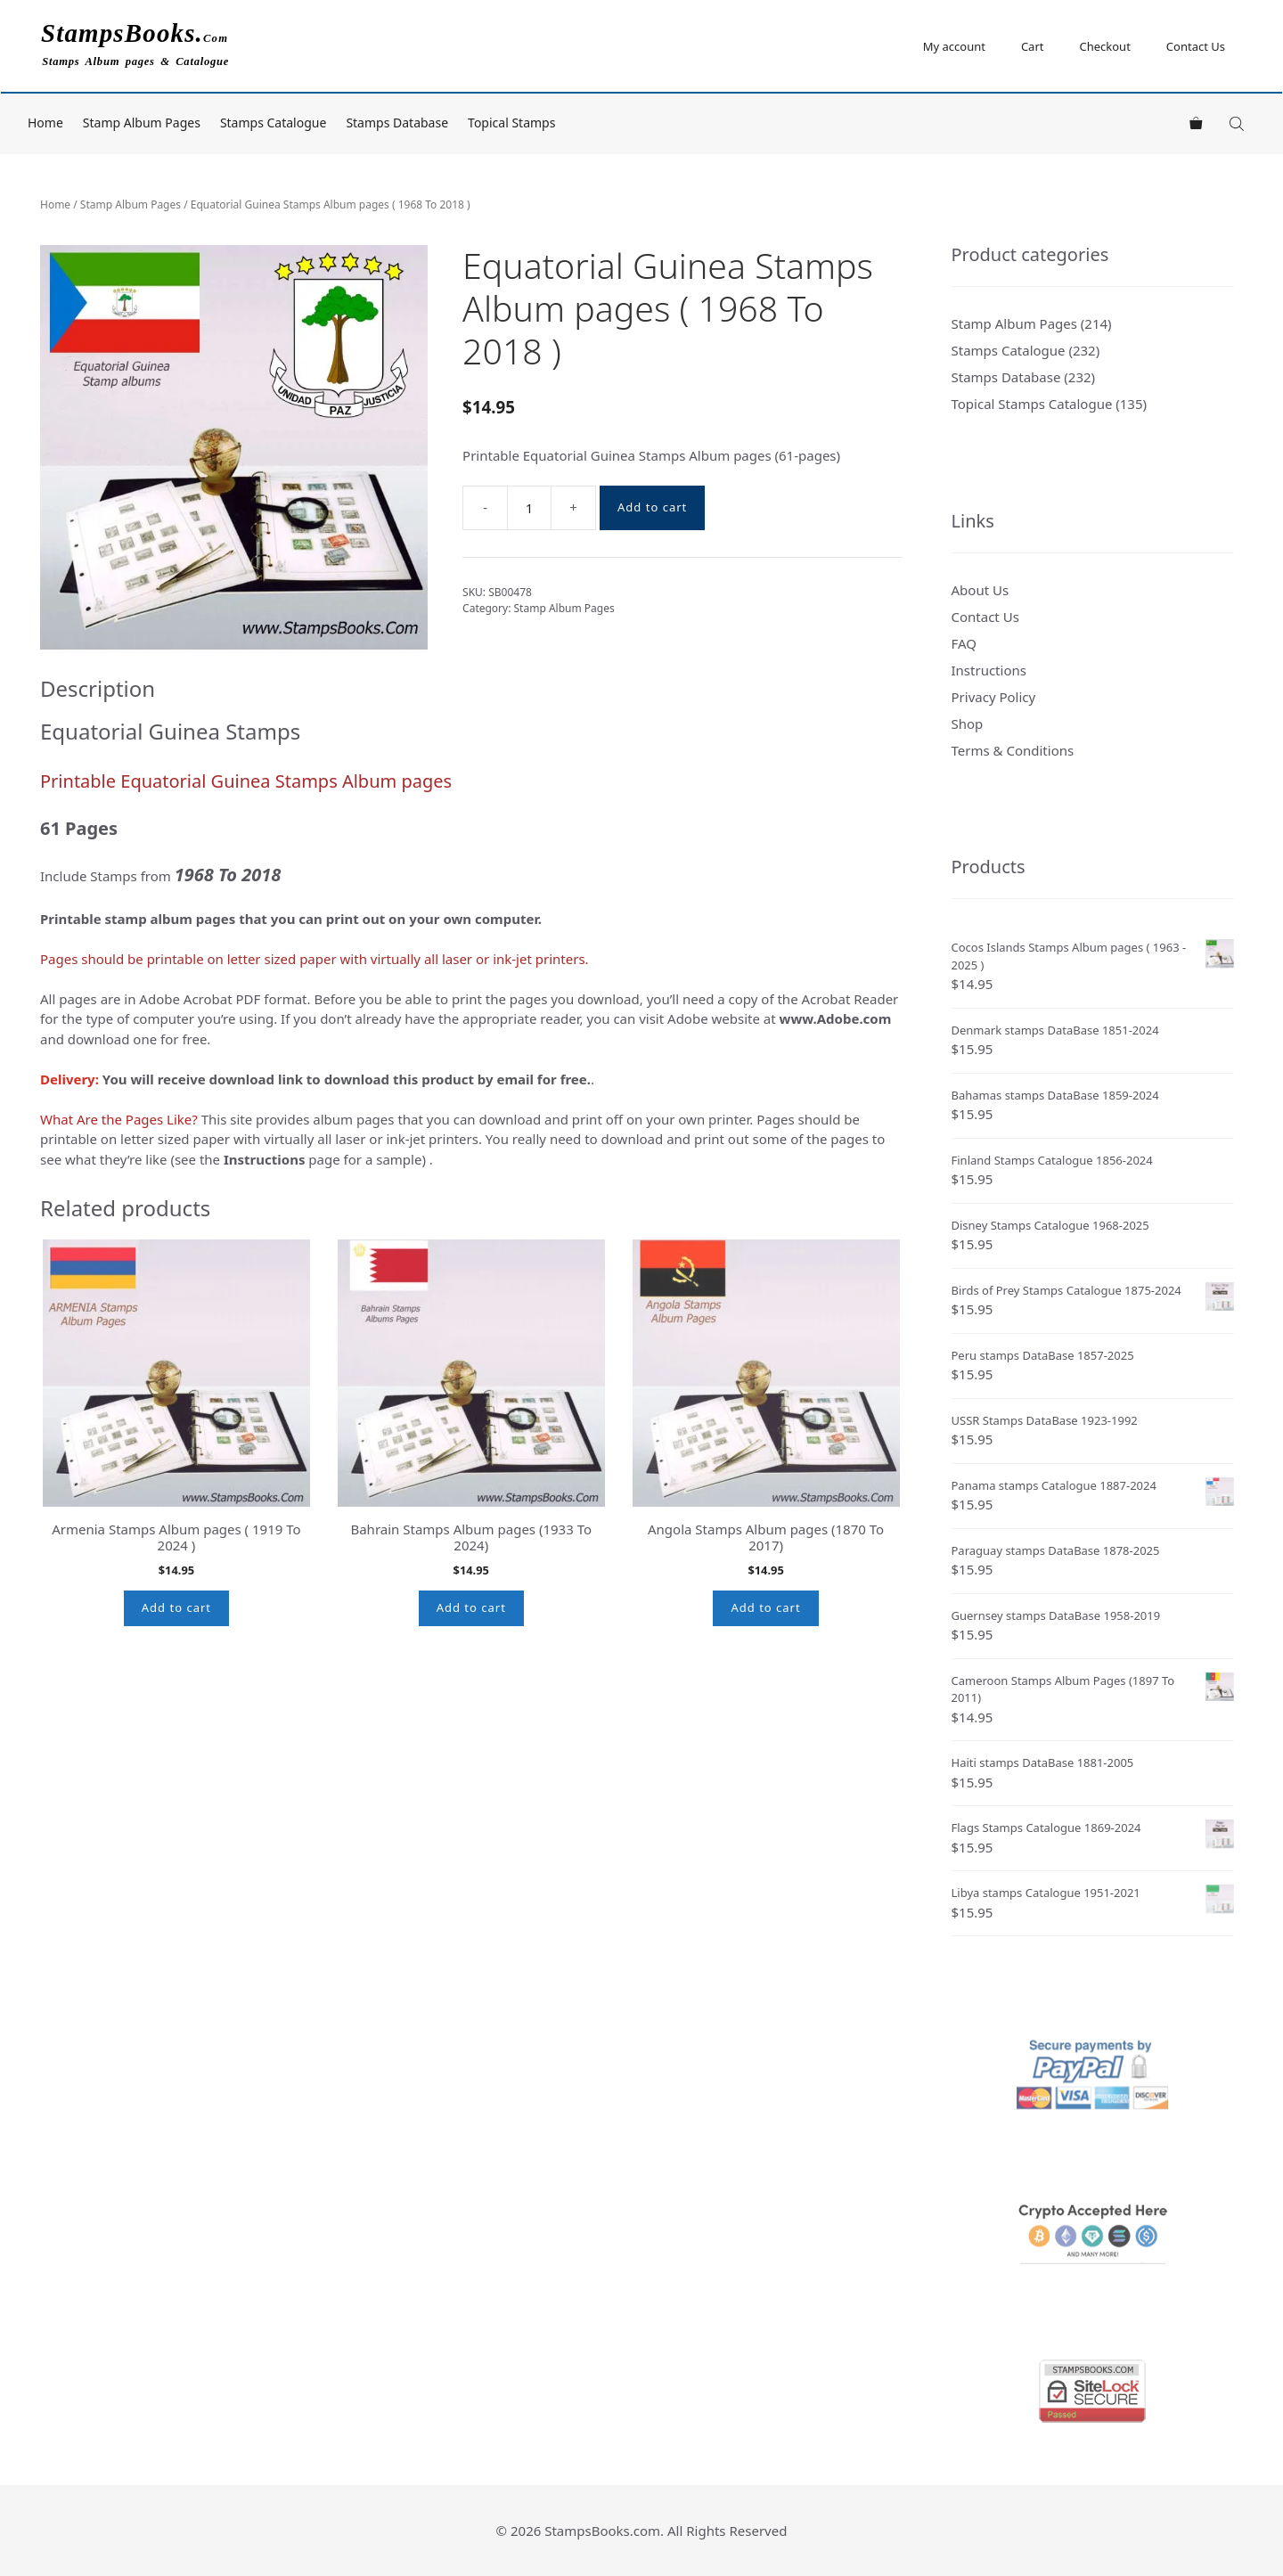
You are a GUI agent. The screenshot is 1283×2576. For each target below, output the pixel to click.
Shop (968, 723)
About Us (980, 590)
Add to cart (652, 507)
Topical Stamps (511, 122)
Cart (1032, 46)
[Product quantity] (529, 508)
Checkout (1104, 46)
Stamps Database (397, 122)
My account (954, 46)
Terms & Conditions (1013, 750)
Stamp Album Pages (141, 122)
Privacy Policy (994, 697)
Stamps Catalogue (273, 122)
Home (45, 122)
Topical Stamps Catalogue (1032, 404)
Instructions (989, 670)
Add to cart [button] (176, 1607)
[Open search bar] (1238, 123)
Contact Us (1195, 46)
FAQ (964, 643)
